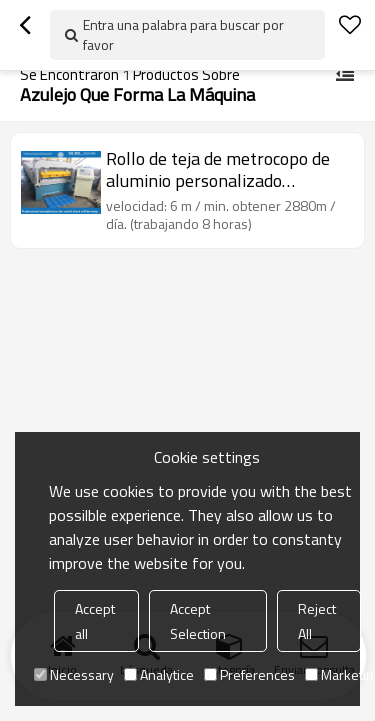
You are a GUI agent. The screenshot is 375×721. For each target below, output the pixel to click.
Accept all (95, 621)
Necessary (74, 674)
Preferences (249, 674)
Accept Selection (198, 621)
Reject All (317, 621)
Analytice (159, 674)
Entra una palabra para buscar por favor (183, 34)
